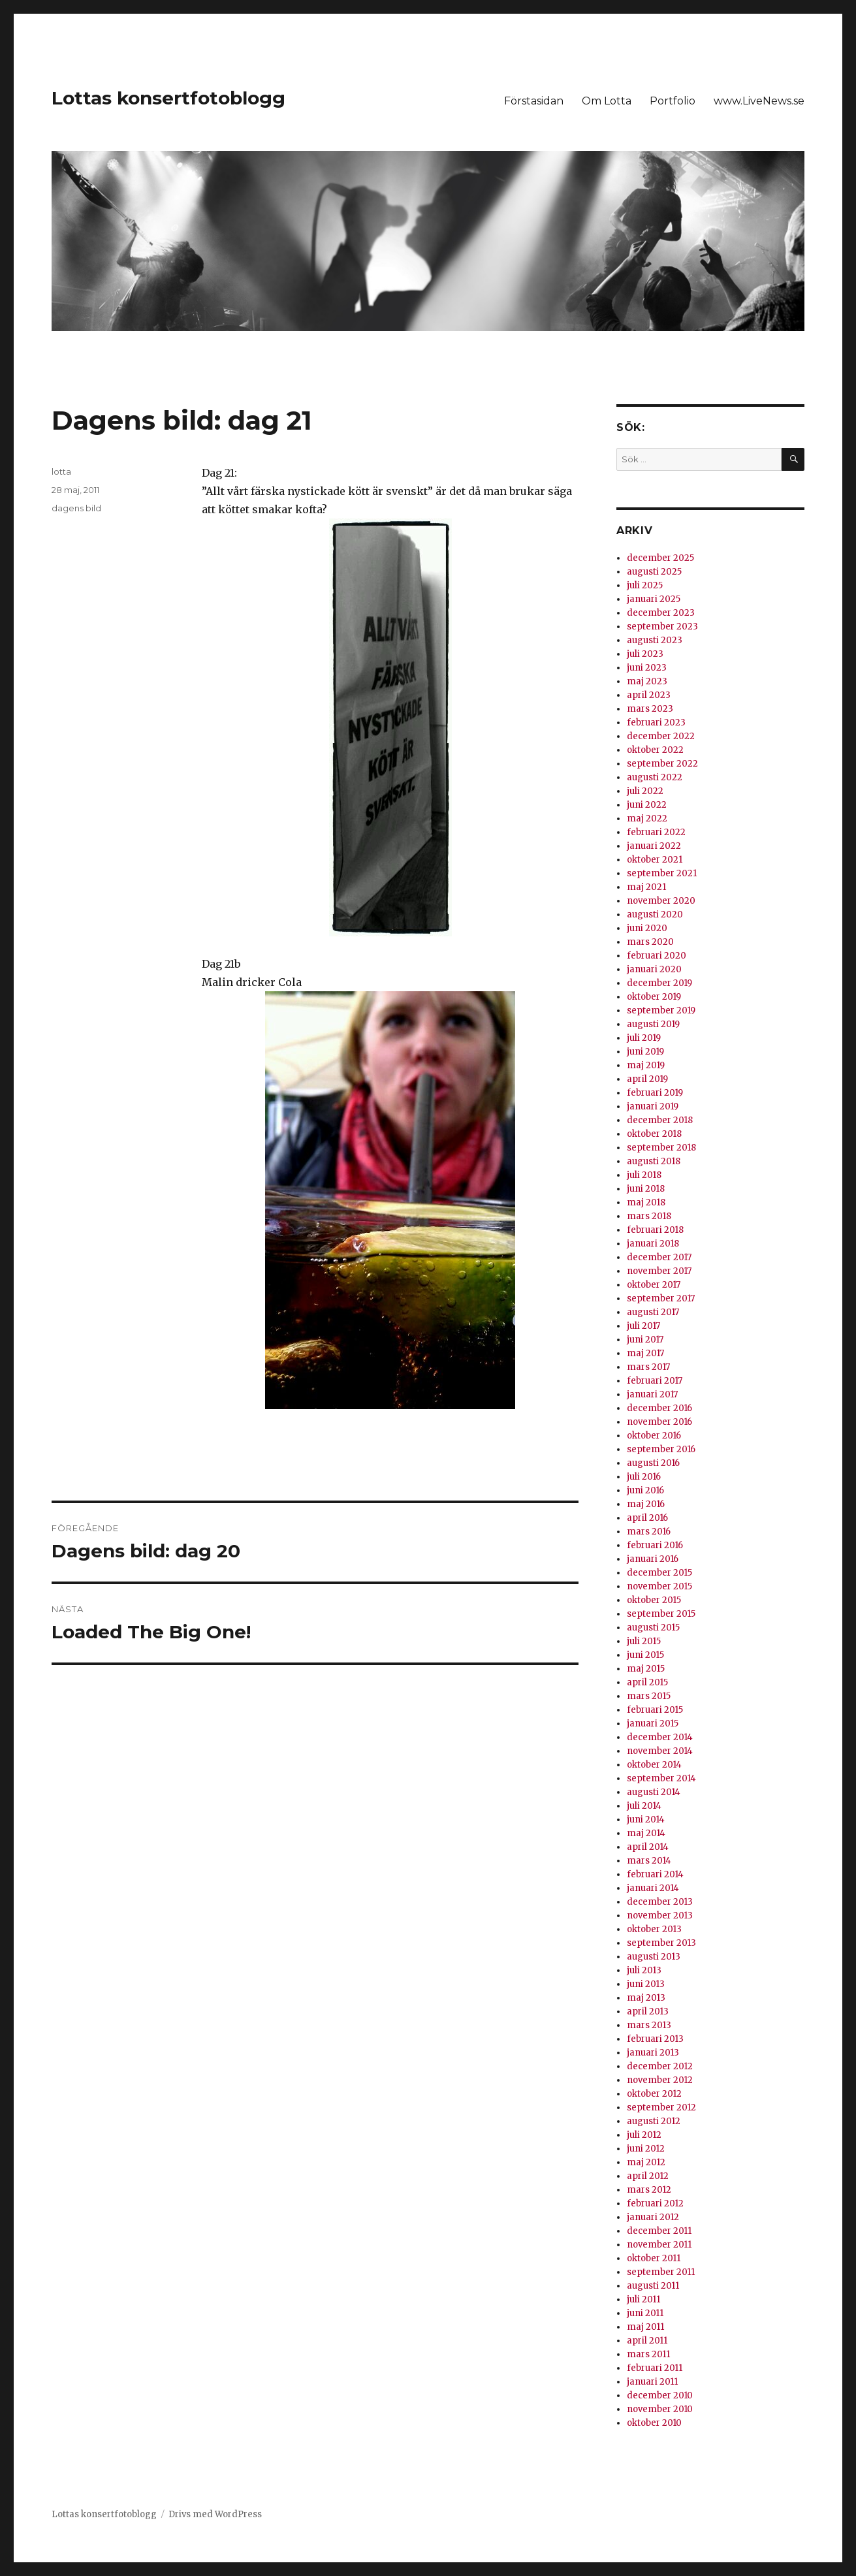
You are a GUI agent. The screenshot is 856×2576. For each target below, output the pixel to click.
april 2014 (648, 1846)
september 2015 (661, 1613)
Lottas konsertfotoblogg (168, 98)
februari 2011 (654, 2368)
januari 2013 (653, 2052)
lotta (61, 471)
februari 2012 (655, 2203)
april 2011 (647, 2340)
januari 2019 (652, 1106)
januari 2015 (652, 1723)
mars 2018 (649, 1216)
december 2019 (659, 983)
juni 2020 (647, 928)
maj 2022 (647, 818)
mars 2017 (648, 1367)
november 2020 (661, 900)
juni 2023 (647, 667)
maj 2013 (646, 1997)
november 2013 (660, 1915)
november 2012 (660, 2080)
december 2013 (660, 1901)
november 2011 (659, 2244)
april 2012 (648, 2176)
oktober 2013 (654, 1929)
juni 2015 (645, 1655)
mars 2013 (649, 2025)
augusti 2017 (653, 1312)
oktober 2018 (654, 1133)
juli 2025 (645, 585)
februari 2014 (655, 1874)
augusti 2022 (654, 777)
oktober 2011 (653, 2258)
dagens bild (76, 508)
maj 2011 (645, 2326)
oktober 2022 (655, 749)
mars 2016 (649, 1531)
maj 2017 (645, 1353)
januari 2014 (653, 1888)
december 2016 (659, 1408)
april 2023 (649, 695)
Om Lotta (606, 101)
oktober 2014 (654, 1764)
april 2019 (647, 1079)
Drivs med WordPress (215, 2514)
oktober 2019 (654, 996)
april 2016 (647, 1517)
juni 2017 (645, 1339)
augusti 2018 (653, 1161)
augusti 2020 (655, 914)
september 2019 (661, 1010)
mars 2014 (649, 1860)
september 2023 (662, 626)
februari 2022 (656, 832)
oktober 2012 (654, 2093)
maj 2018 (646, 1202)
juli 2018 (644, 1175)
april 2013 (648, 2011)
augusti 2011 (653, 2285)
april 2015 (647, 1682)
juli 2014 (644, 1805)
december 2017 (659, 1257)
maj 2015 (646, 1668)
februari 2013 (655, 2038)
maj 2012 (646, 2162)
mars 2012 (649, 2189)
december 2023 (661, 612)
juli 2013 (644, 1970)
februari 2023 (656, 722)
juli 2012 (644, 2134)
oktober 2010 (654, 2422)
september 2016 (661, 1449)
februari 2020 (656, 955)
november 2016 (659, 1421)
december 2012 (660, 2066)
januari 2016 (652, 1559)
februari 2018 (655, 1229)
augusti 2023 (654, 640)
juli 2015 (644, 1641)
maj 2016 (646, 1504)
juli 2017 (643, 1325)
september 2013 (661, 1942)
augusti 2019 (653, 1024)
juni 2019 (645, 1051)
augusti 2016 (653, 1463)
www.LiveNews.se (759, 101)
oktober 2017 (653, 1284)
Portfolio (672, 101)
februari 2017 (654, 1380)
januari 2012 (653, 2217)
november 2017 (659, 1271)
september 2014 (661, 1778)
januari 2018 (653, 1243)
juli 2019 (644, 1037)
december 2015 (659, 1572)
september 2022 (662, 763)
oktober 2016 (654, 1435)
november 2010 (660, 2409)
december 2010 (660, 2395)
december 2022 (661, 736)
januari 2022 (654, 845)
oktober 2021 (654, 859)
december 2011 (659, 2230)
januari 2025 (653, 599)
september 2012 (661, 2107)
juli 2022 (645, 791)
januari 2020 (654, 969)
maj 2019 (646, 1065)
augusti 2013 (653, 1956)
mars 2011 (648, 2354)
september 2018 (661, 1147)
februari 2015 (655, 1709)
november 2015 (659, 1586)
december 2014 (660, 1737)
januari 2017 (652, 1394)
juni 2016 (645, 1490)
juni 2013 (646, 1984)
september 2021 (662, 873)
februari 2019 (655, 1092)
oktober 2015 (654, 1600)
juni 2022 (647, 804)
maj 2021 (646, 887)
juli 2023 (645, 654)
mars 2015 (649, 1696)
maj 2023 (647, 681)
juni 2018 (646, 1188)
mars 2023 (650, 708)
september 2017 (661, 1298)
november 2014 (660, 1751)
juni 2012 (646, 2148)
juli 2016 (644, 1476)
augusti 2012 (653, 2121)
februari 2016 (655, 1545)
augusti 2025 (654, 571)
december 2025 (660, 558)
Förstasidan (533, 101)
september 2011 (661, 2272)
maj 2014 (646, 1833)
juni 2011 (645, 2313)
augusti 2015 (653, 1627)
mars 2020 (650, 941)
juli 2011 (643, 2299)
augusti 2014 (653, 1792)
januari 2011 (652, 2381)
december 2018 (660, 1120)
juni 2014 (646, 1819)
